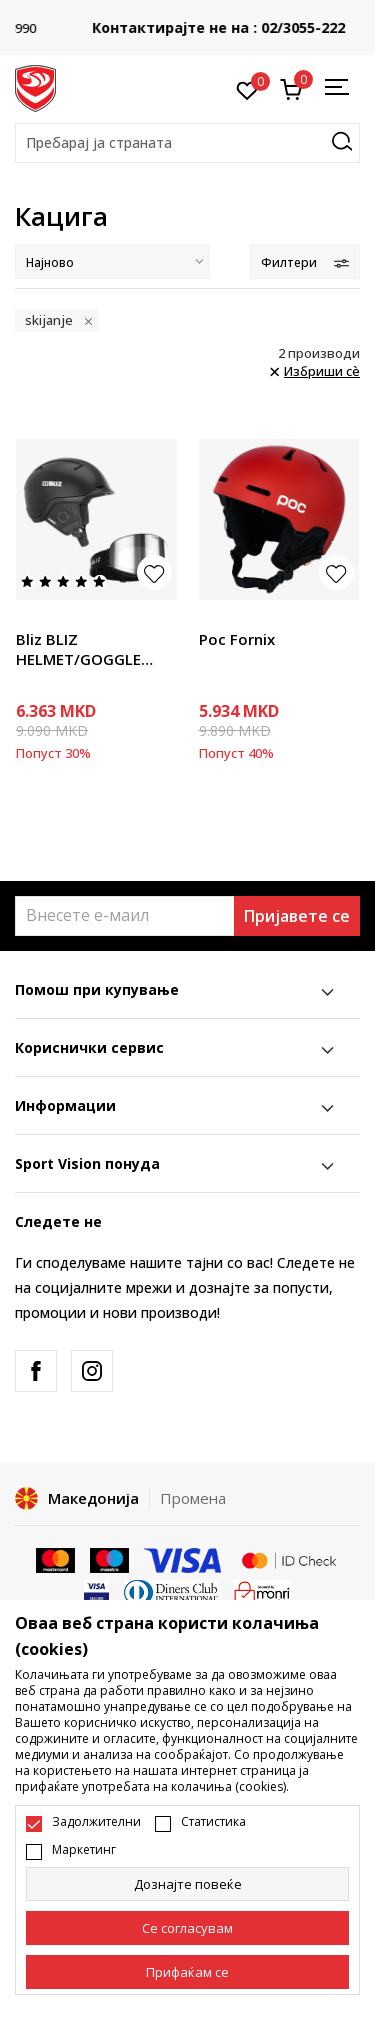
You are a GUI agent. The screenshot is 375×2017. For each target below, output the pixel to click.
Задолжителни (96, 1822)
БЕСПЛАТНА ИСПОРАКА (188, 13)
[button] (187, 143)
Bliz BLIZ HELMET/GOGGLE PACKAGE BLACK (78, 649)
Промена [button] (193, 1498)
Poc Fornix (237, 639)
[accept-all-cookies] (187, 1972)
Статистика (213, 1822)
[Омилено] (247, 89)
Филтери (305, 262)
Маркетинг (84, 1850)
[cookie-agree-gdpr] (187, 1928)
